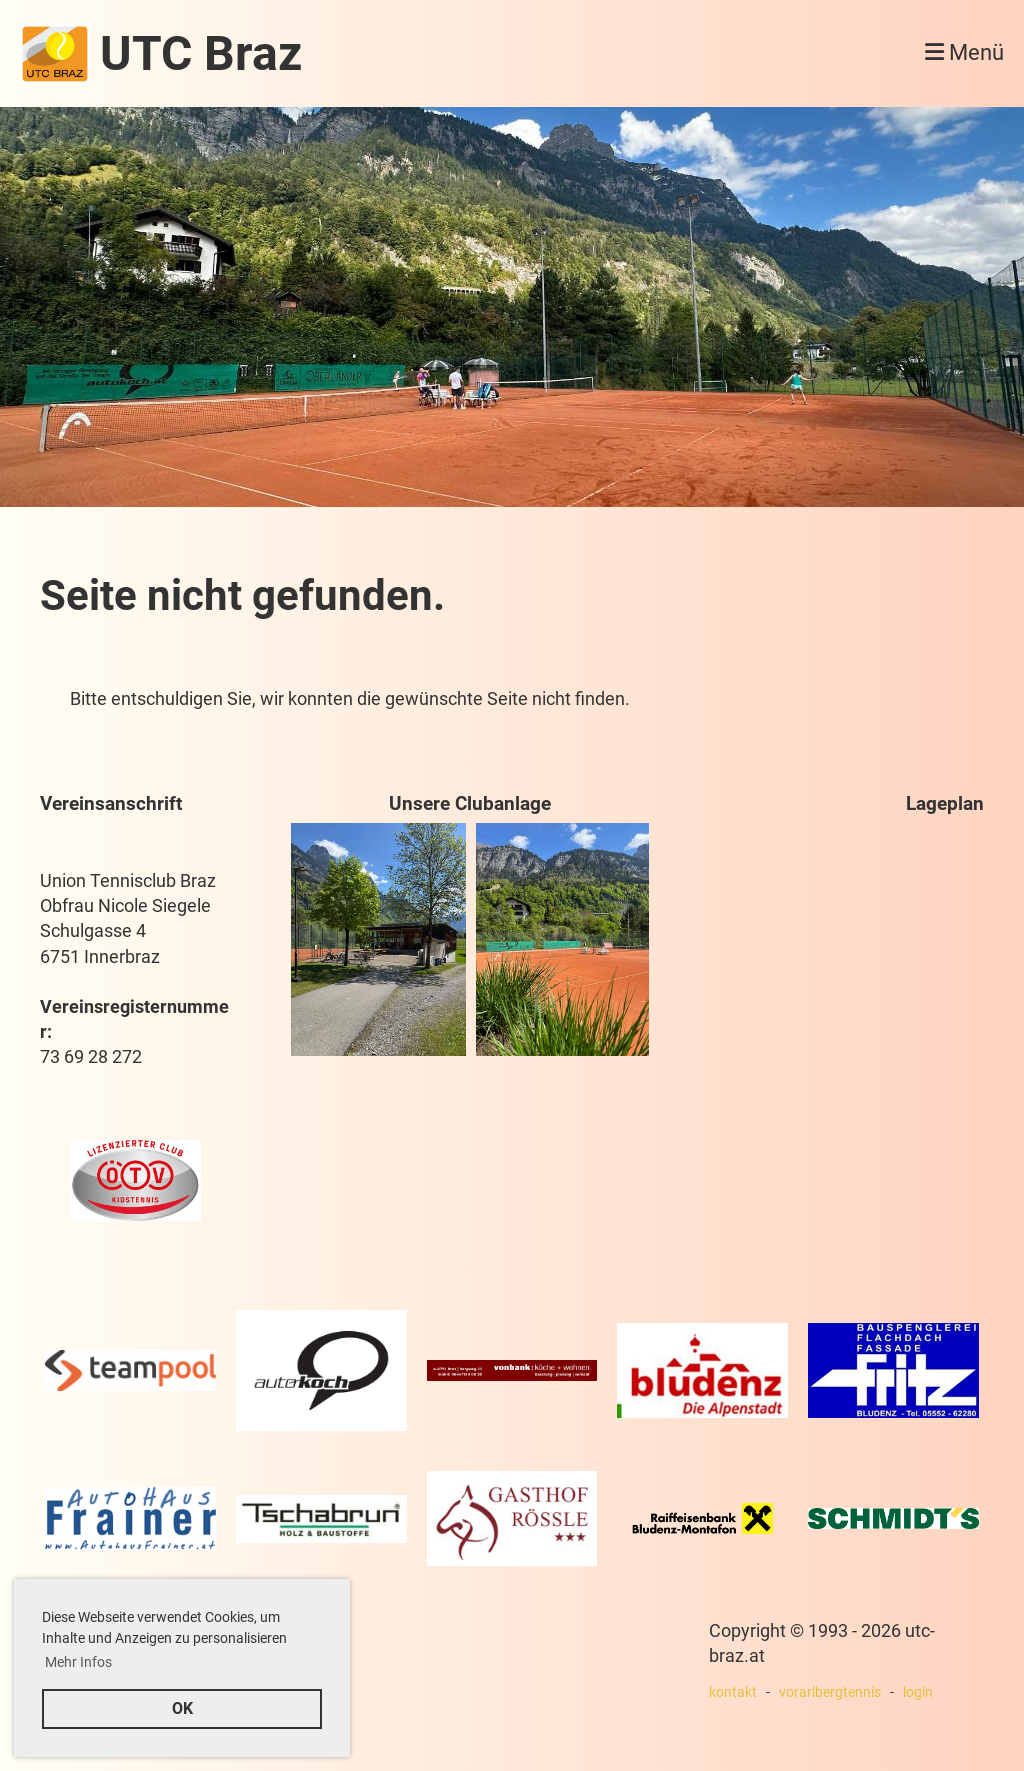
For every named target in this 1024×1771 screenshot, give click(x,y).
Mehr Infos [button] (78, 1662)
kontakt (733, 1692)
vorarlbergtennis (830, 1692)
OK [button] (182, 1708)
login (918, 1692)
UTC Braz (201, 53)
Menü (964, 52)
